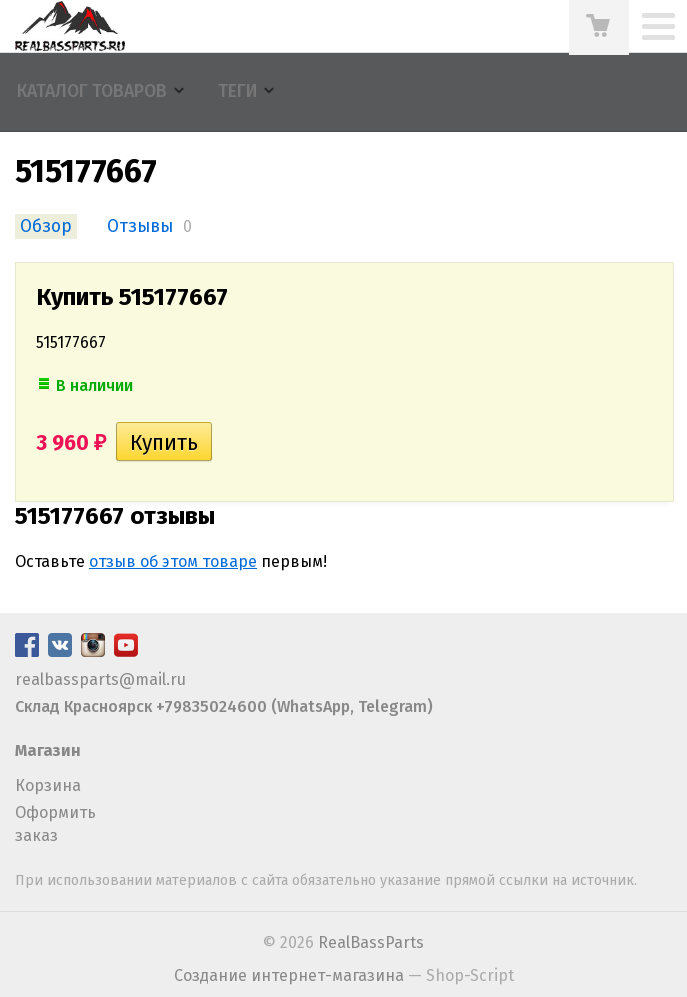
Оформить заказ (55, 823)
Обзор (46, 226)
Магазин (48, 750)
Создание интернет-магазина (289, 975)
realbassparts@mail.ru (100, 679)
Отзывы (140, 226)
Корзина (48, 785)
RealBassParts (371, 942)
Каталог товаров (92, 91)
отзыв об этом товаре (173, 561)
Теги (237, 91)
